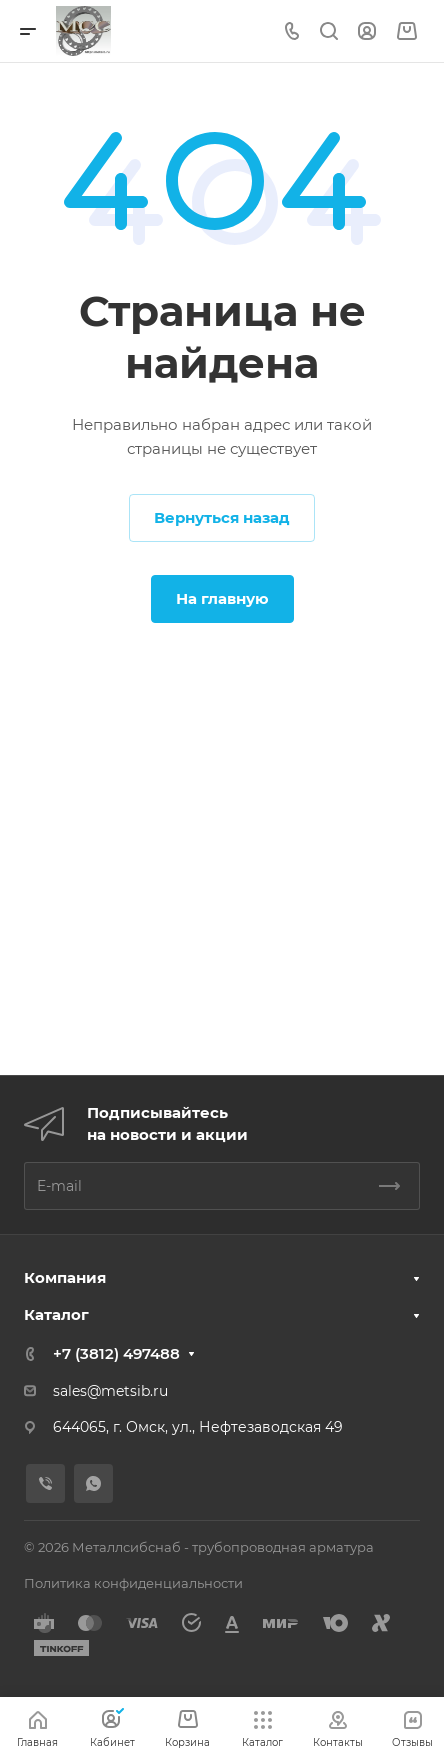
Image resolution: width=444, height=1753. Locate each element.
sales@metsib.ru (110, 1391)
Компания (65, 1277)
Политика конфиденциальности (133, 1583)
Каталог (56, 1314)
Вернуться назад (222, 517)
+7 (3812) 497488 (116, 1353)
